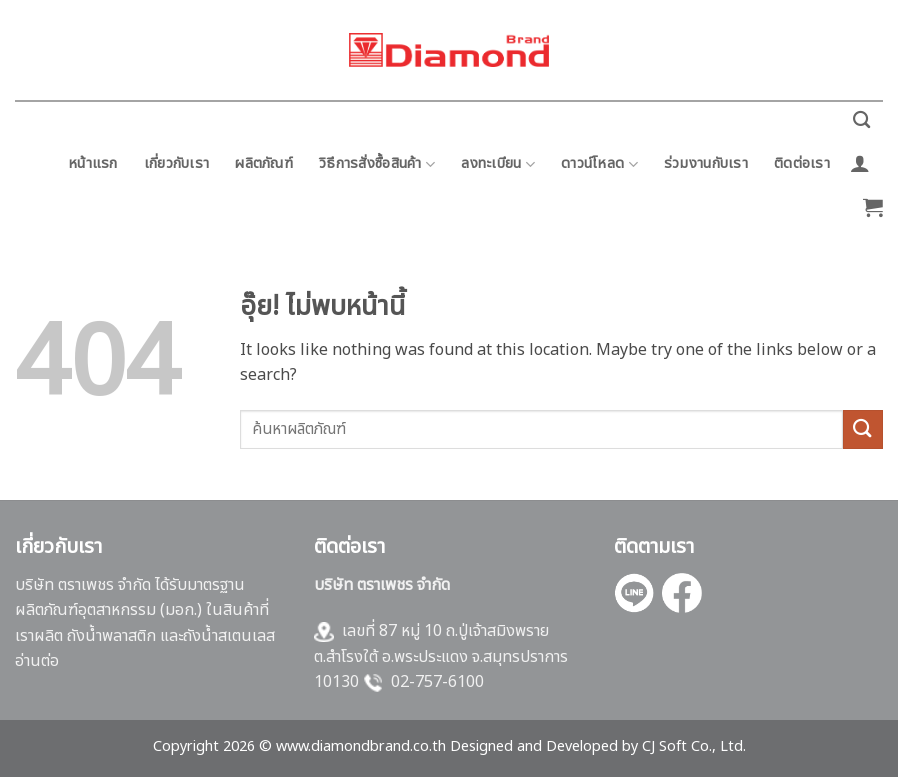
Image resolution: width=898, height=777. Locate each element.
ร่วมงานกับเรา (706, 163)
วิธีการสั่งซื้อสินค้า (377, 163)
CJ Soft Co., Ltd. (694, 746)
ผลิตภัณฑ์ (264, 163)
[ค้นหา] (861, 120)
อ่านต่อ (37, 661)
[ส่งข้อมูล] (863, 429)
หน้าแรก (93, 163)
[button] (860, 163)
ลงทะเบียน (498, 163)
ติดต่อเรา (802, 163)
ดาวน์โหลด (599, 163)
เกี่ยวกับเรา (177, 163)
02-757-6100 (437, 682)
